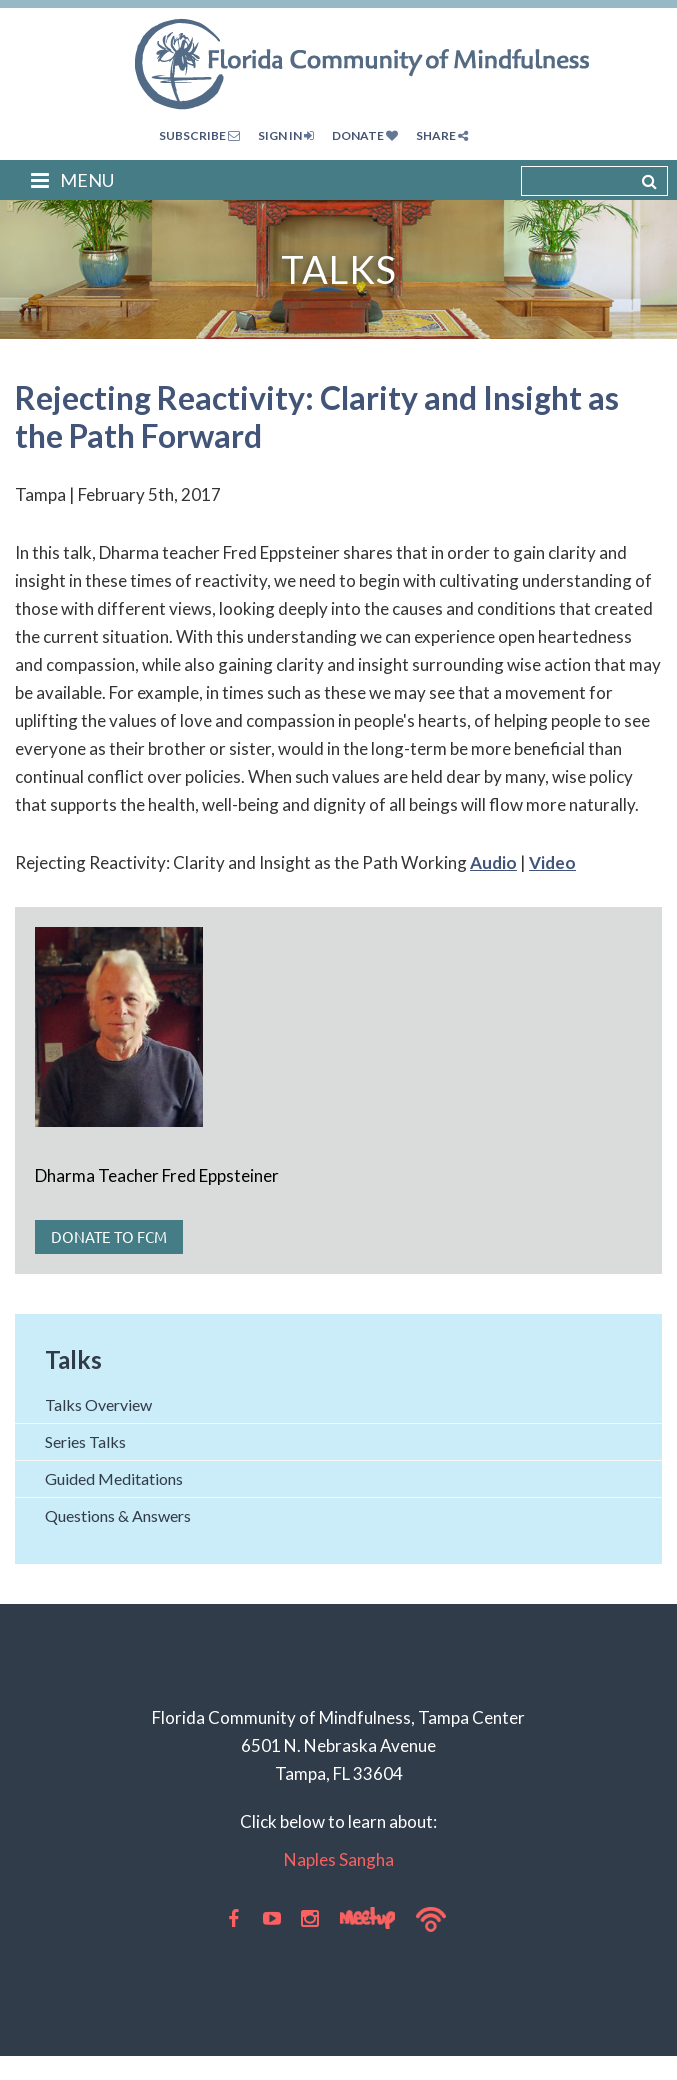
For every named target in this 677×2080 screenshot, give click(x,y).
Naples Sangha (339, 1859)
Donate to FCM (109, 1236)
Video (552, 862)
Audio (493, 862)
